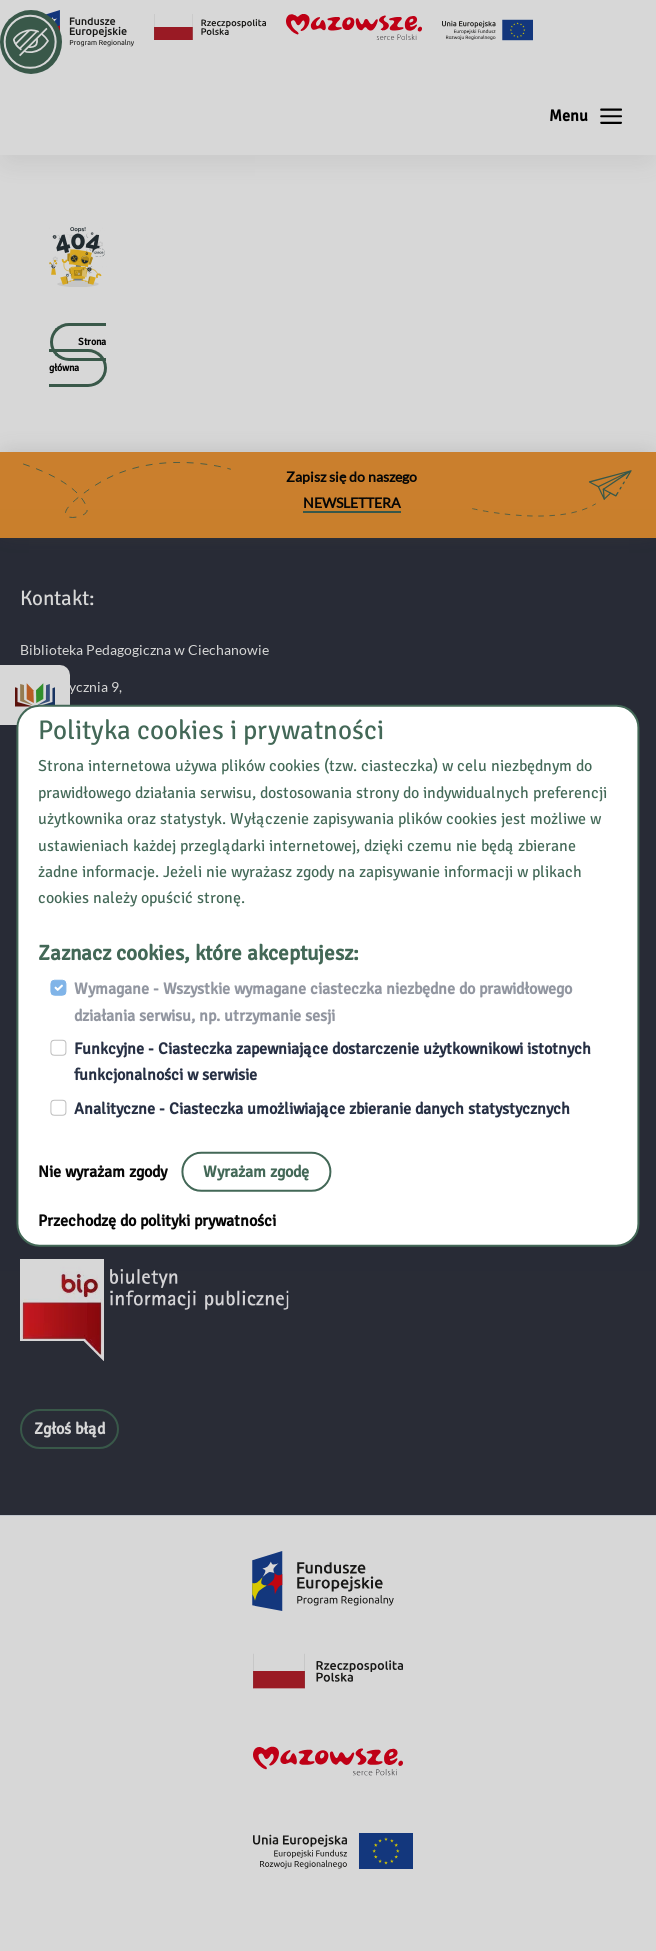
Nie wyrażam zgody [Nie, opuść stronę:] (104, 1172)
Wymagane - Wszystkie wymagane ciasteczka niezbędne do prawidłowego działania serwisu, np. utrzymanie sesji (323, 1002)
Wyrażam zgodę (256, 1172)
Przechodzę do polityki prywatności (157, 1221)
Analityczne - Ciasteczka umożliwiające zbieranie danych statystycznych (322, 1108)
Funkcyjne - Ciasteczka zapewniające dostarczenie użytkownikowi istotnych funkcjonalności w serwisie (332, 1062)
